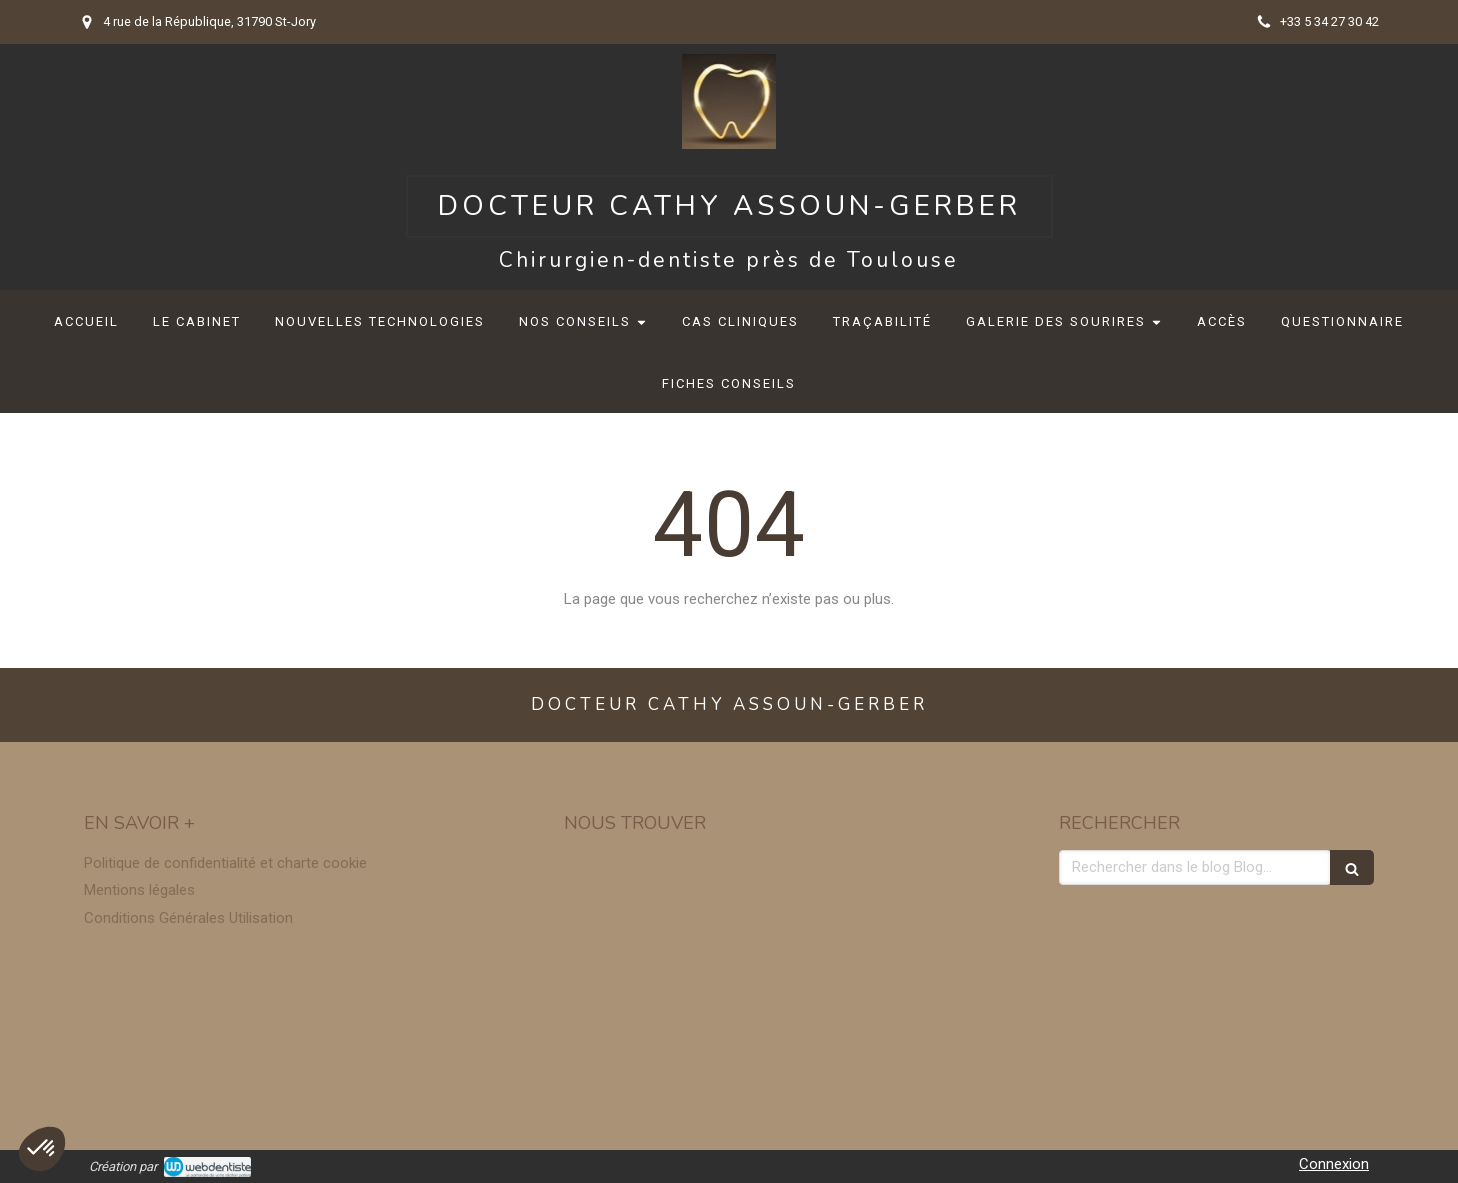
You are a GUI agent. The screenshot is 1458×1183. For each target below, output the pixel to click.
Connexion (1334, 1164)
